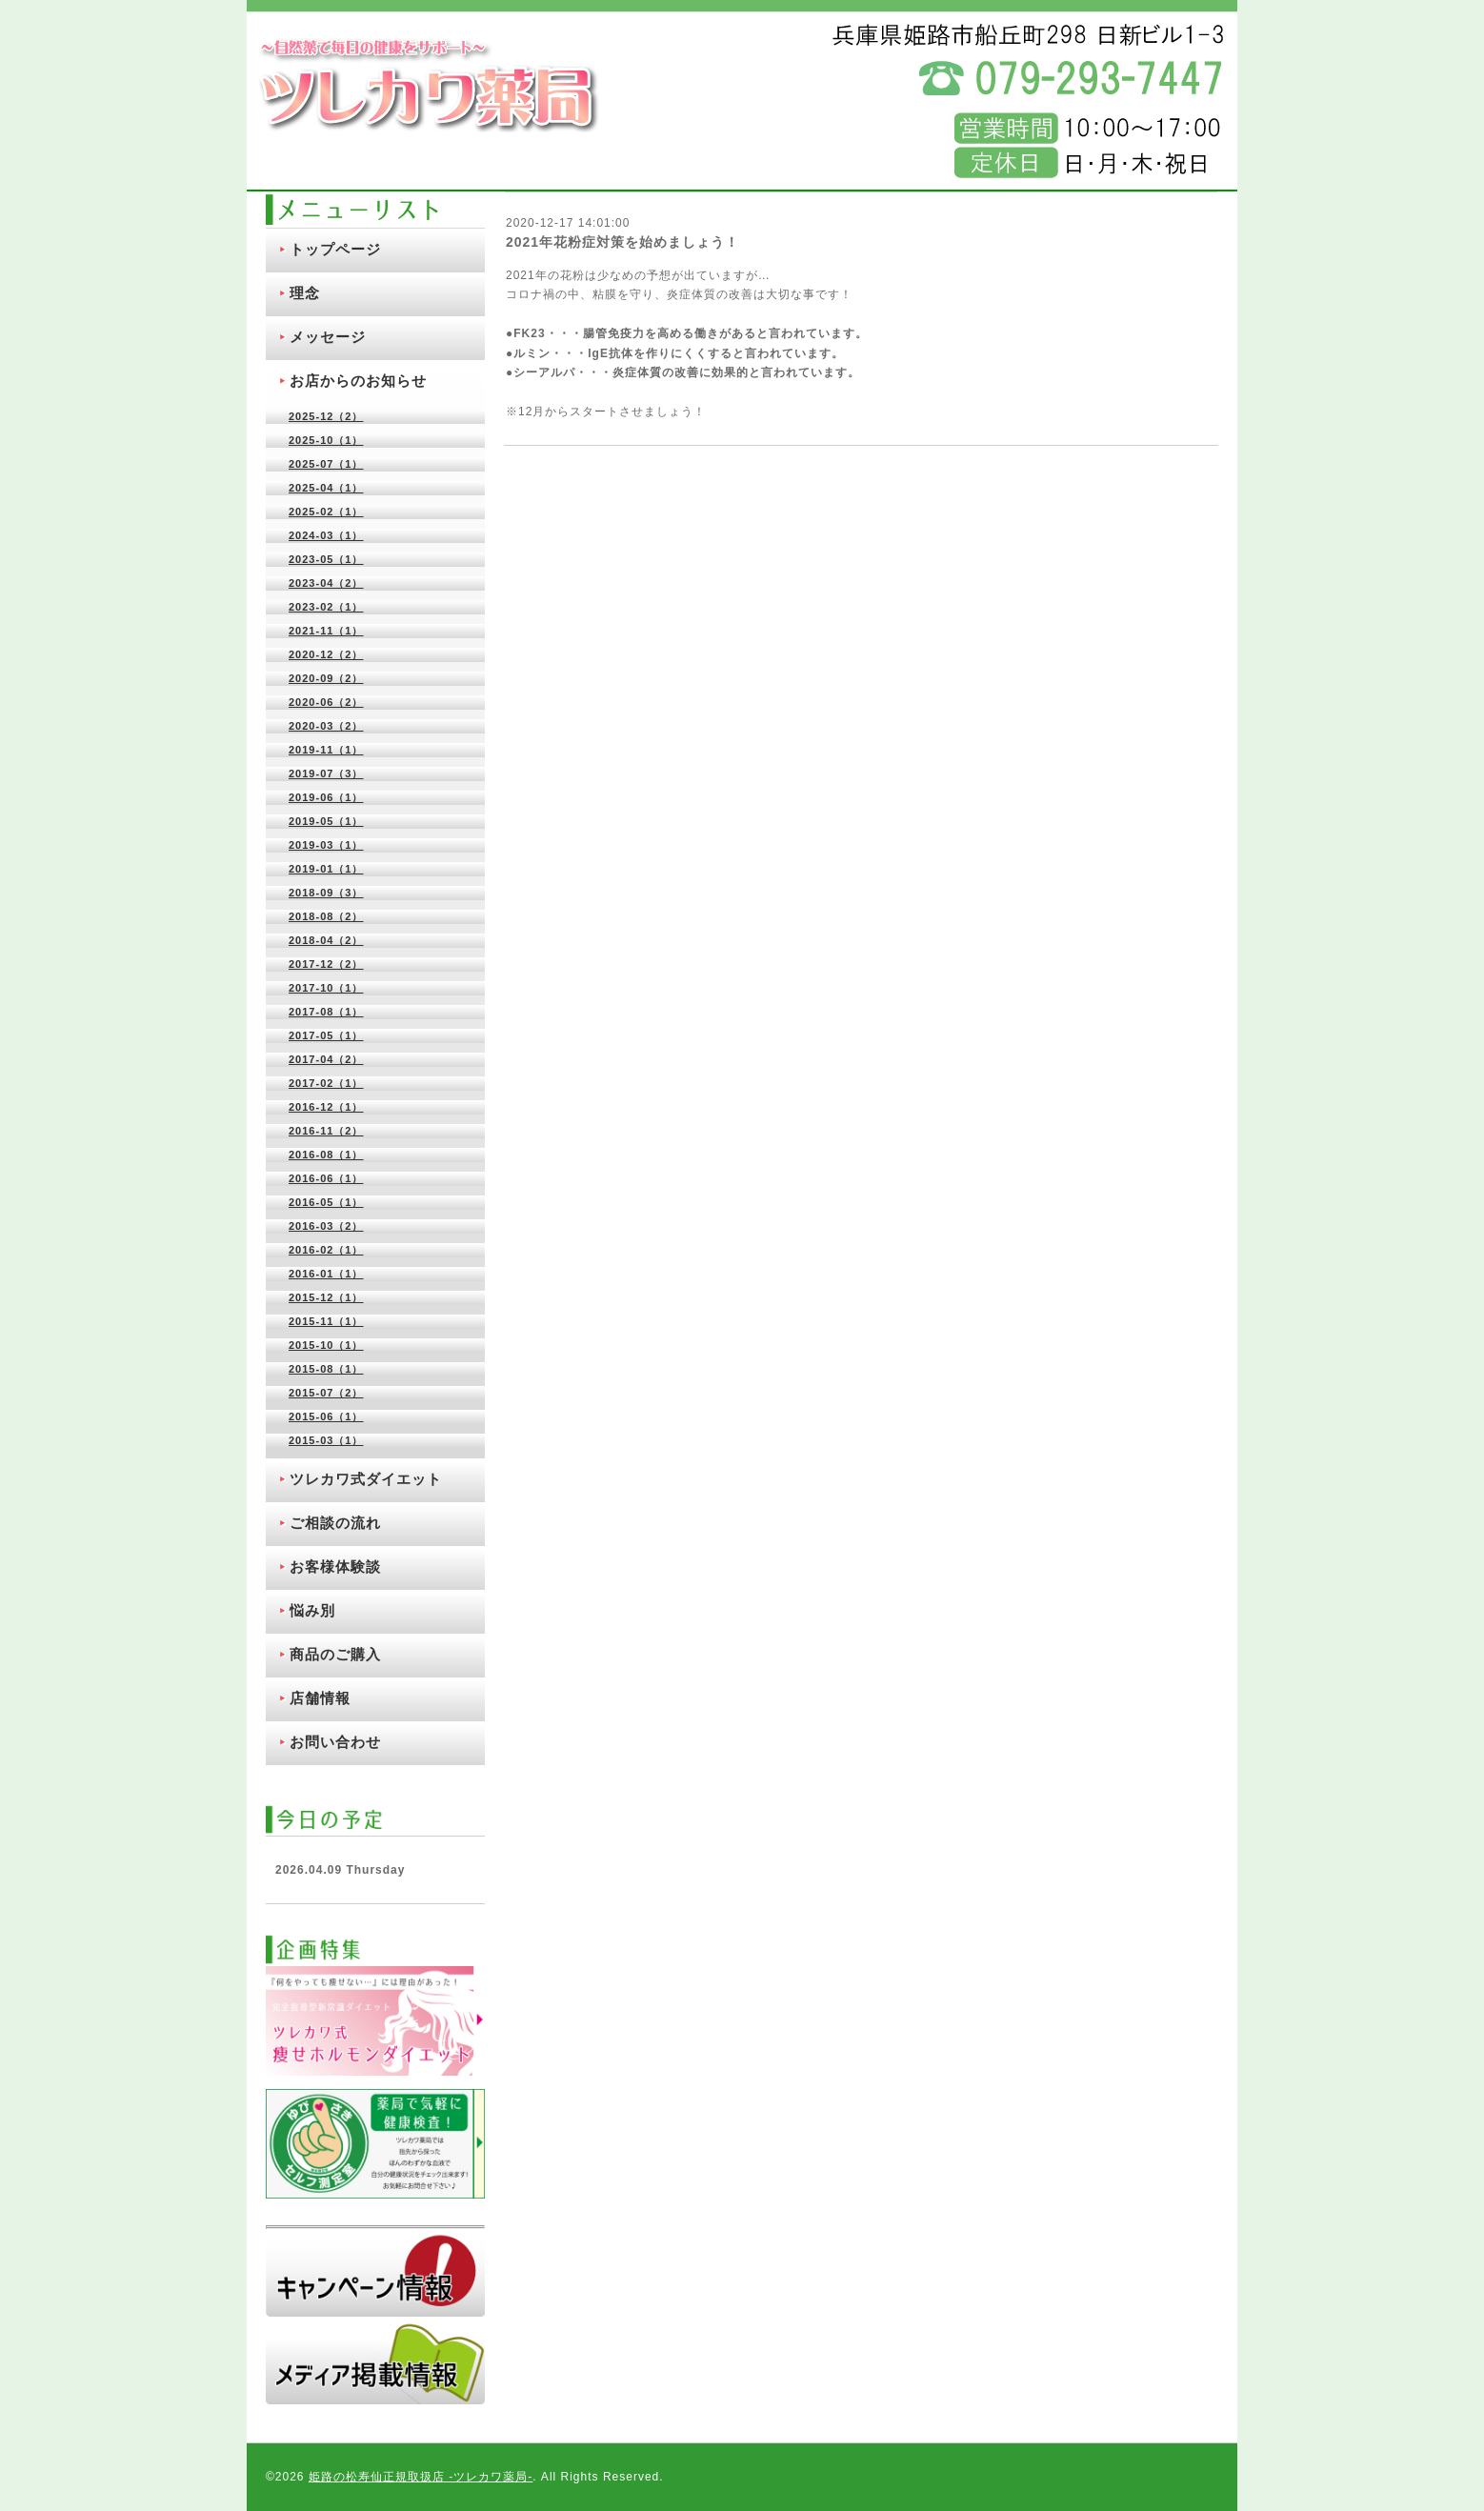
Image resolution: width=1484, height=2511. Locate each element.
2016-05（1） (326, 1202)
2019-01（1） (326, 868)
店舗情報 (320, 1698)
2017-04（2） (326, 1059)
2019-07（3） (326, 773)
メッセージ (328, 337)
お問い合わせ (335, 1742)
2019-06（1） (326, 797)
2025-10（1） (326, 440)
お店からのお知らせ (358, 380)
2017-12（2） (326, 964)
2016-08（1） (326, 1154)
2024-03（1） (326, 535)
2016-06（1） (326, 1178)
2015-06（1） (326, 1416)
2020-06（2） (326, 702)
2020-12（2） (326, 654)
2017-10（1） (326, 988)
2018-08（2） (326, 916)
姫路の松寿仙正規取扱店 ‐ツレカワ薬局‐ (420, 2476)
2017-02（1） (326, 1083)
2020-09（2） (326, 678)
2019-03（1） (326, 845)
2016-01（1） (326, 1273)
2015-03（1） (326, 1440)
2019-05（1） (326, 821)
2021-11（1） (326, 630)
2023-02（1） (326, 607)
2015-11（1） (326, 1321)
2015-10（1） (326, 1345)
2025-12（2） (326, 416)
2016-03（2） (326, 1226)
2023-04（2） (326, 583)
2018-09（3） (326, 892)
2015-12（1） (326, 1297)
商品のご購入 (335, 1654)
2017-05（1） (326, 1035)
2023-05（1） (326, 559)
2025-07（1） (326, 464)
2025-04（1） (326, 487)
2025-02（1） (326, 511)
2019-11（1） (326, 749)
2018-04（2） (326, 940)
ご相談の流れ (335, 1523)
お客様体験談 (335, 1566)
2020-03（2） (326, 726)
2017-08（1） (326, 1011)
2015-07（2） (326, 1392)
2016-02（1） (326, 1250)
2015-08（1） (326, 1369)
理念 (305, 293)
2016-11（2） (326, 1130)
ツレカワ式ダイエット (366, 1479)
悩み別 (312, 1610)
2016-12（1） (326, 1107)
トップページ (335, 249)
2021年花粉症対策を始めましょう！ (622, 242)
